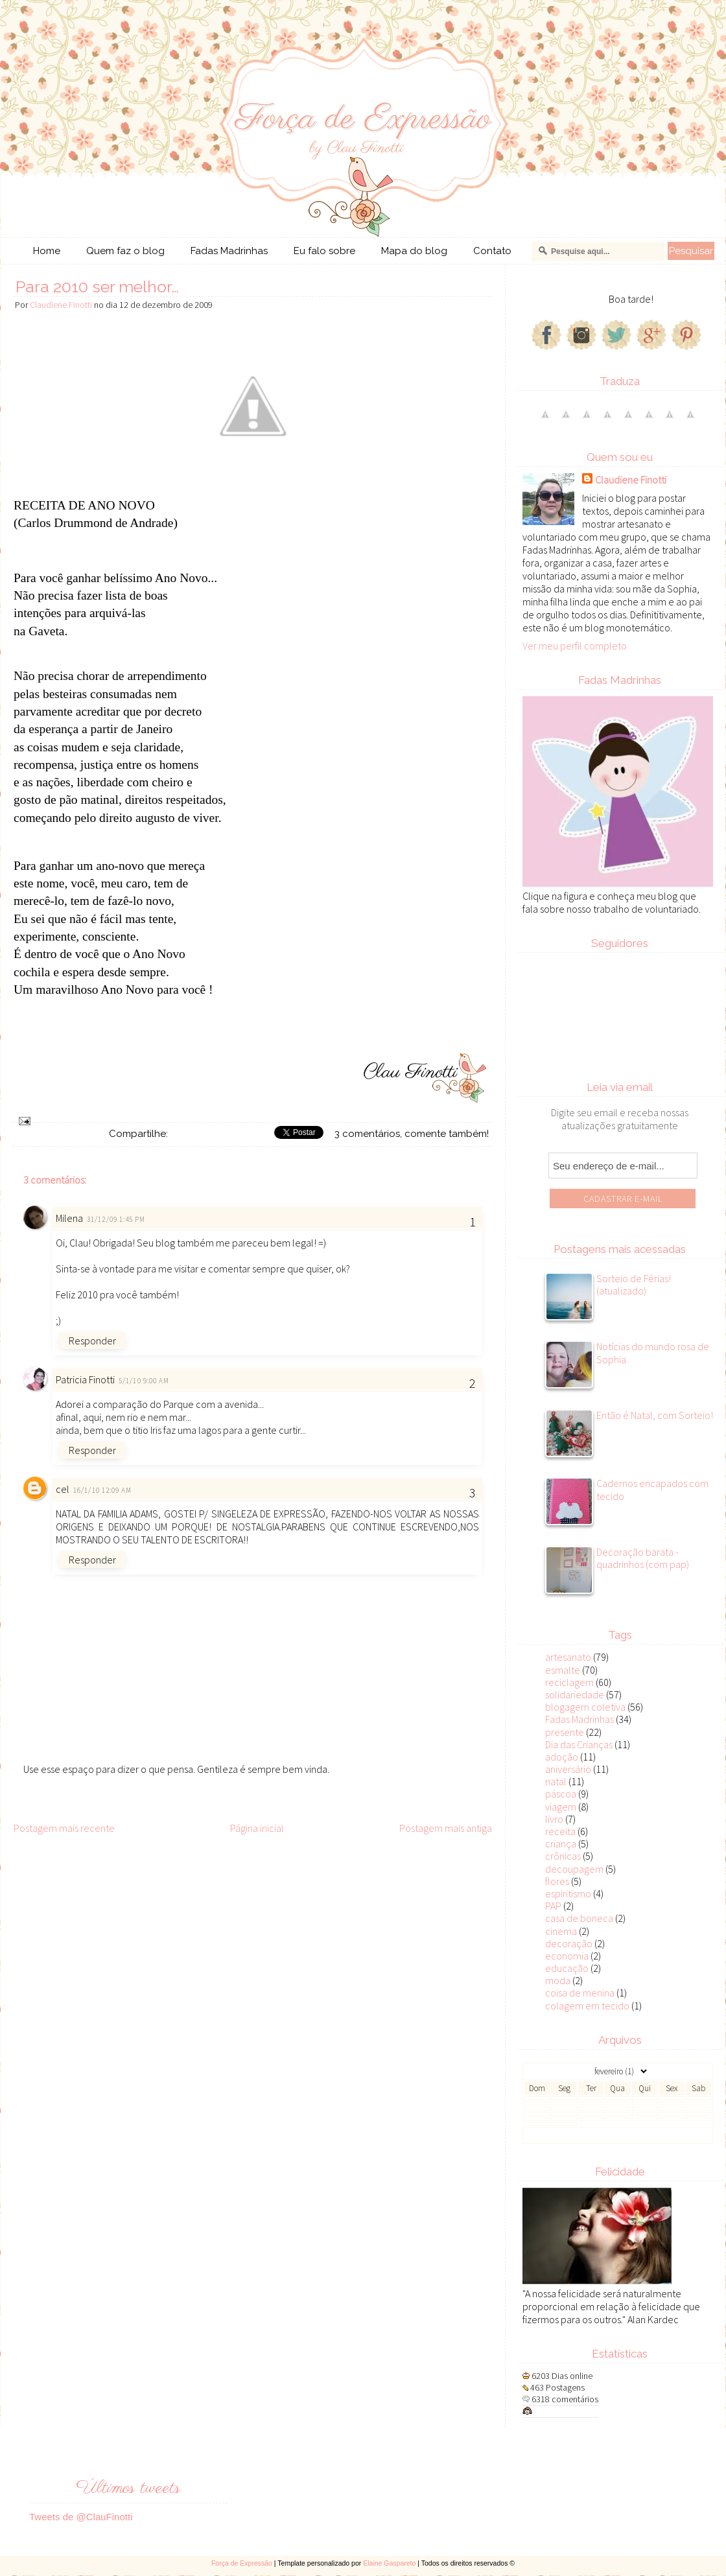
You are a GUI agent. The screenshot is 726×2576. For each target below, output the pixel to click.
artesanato (568, 1656)
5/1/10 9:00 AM (144, 1380)
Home (46, 251)
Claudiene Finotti (630, 479)
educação (567, 1967)
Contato (492, 251)
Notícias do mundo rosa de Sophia (652, 1353)
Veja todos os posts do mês (618, 2135)
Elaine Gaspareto (389, 2563)
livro (554, 1818)
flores (557, 1881)
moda (557, 1980)
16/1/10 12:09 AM (102, 1490)
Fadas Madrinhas (229, 251)
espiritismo (568, 1893)
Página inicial (257, 1827)
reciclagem (569, 1682)
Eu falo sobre (324, 251)
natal (556, 1781)
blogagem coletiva (585, 1706)
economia (567, 1955)
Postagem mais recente (64, 1827)
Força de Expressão (241, 2563)
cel (62, 1488)
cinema (561, 1931)
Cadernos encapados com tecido (652, 1489)
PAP (553, 1905)
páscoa (560, 1793)
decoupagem (574, 1868)
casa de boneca (579, 1918)
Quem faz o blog (125, 251)
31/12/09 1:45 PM (116, 1219)
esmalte (562, 1669)
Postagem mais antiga (445, 1827)
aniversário (568, 1768)
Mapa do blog (414, 251)
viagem (560, 1806)
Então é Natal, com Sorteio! (654, 1415)
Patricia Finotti (85, 1379)
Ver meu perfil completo (574, 645)
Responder (92, 1340)
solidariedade (574, 1694)
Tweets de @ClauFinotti (80, 2516)
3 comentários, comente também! (411, 1134)
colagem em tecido (587, 2005)
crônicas (563, 1855)
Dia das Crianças (579, 1744)
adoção (561, 1756)
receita (560, 1831)
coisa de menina (580, 1992)
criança (560, 1843)
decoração (568, 1943)
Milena (69, 1218)
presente (564, 1732)
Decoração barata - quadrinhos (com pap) (642, 1558)
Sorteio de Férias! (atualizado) (633, 1284)
